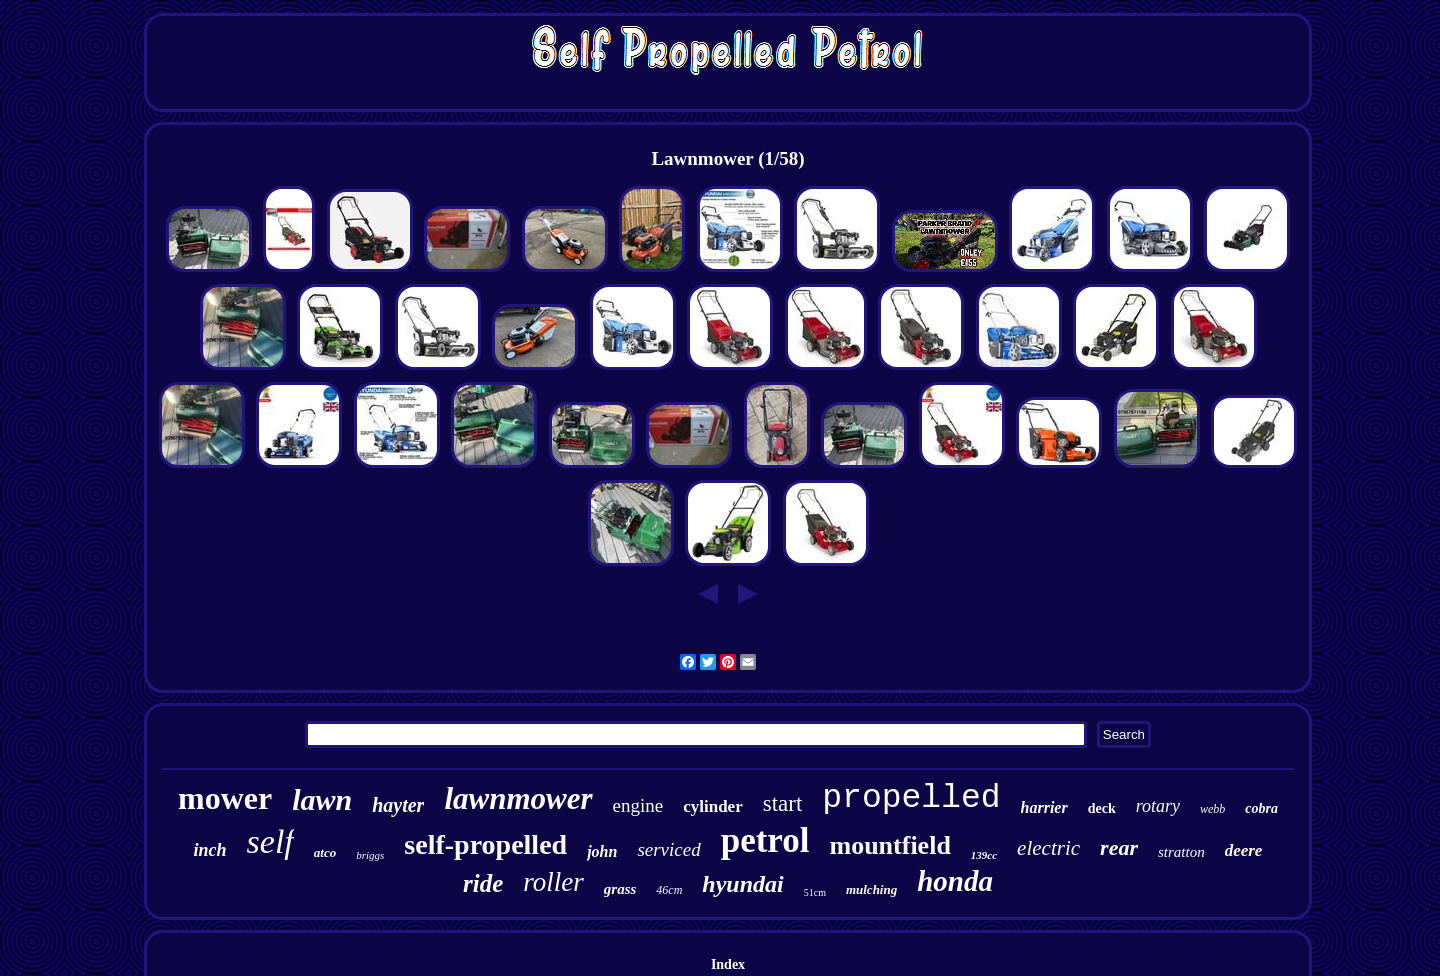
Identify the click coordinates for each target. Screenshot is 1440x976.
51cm (815, 892)
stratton (1181, 852)
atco (325, 852)
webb (1212, 809)
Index (728, 964)
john (602, 851)
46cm (669, 890)
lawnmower (518, 798)
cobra (1261, 808)
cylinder (713, 806)
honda (955, 881)
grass (620, 889)
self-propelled (485, 844)
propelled (911, 798)
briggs (370, 855)
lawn (322, 799)
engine (638, 805)
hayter (398, 805)
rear (1119, 847)
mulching (871, 889)
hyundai (742, 884)
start (783, 803)
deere (1244, 850)
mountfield (890, 845)
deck (1102, 808)
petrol (765, 840)
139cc (984, 855)
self (270, 841)
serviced (668, 849)
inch (210, 850)
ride (483, 883)
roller (553, 882)
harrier (1044, 807)
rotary (1158, 806)
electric (1048, 848)
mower (225, 798)
